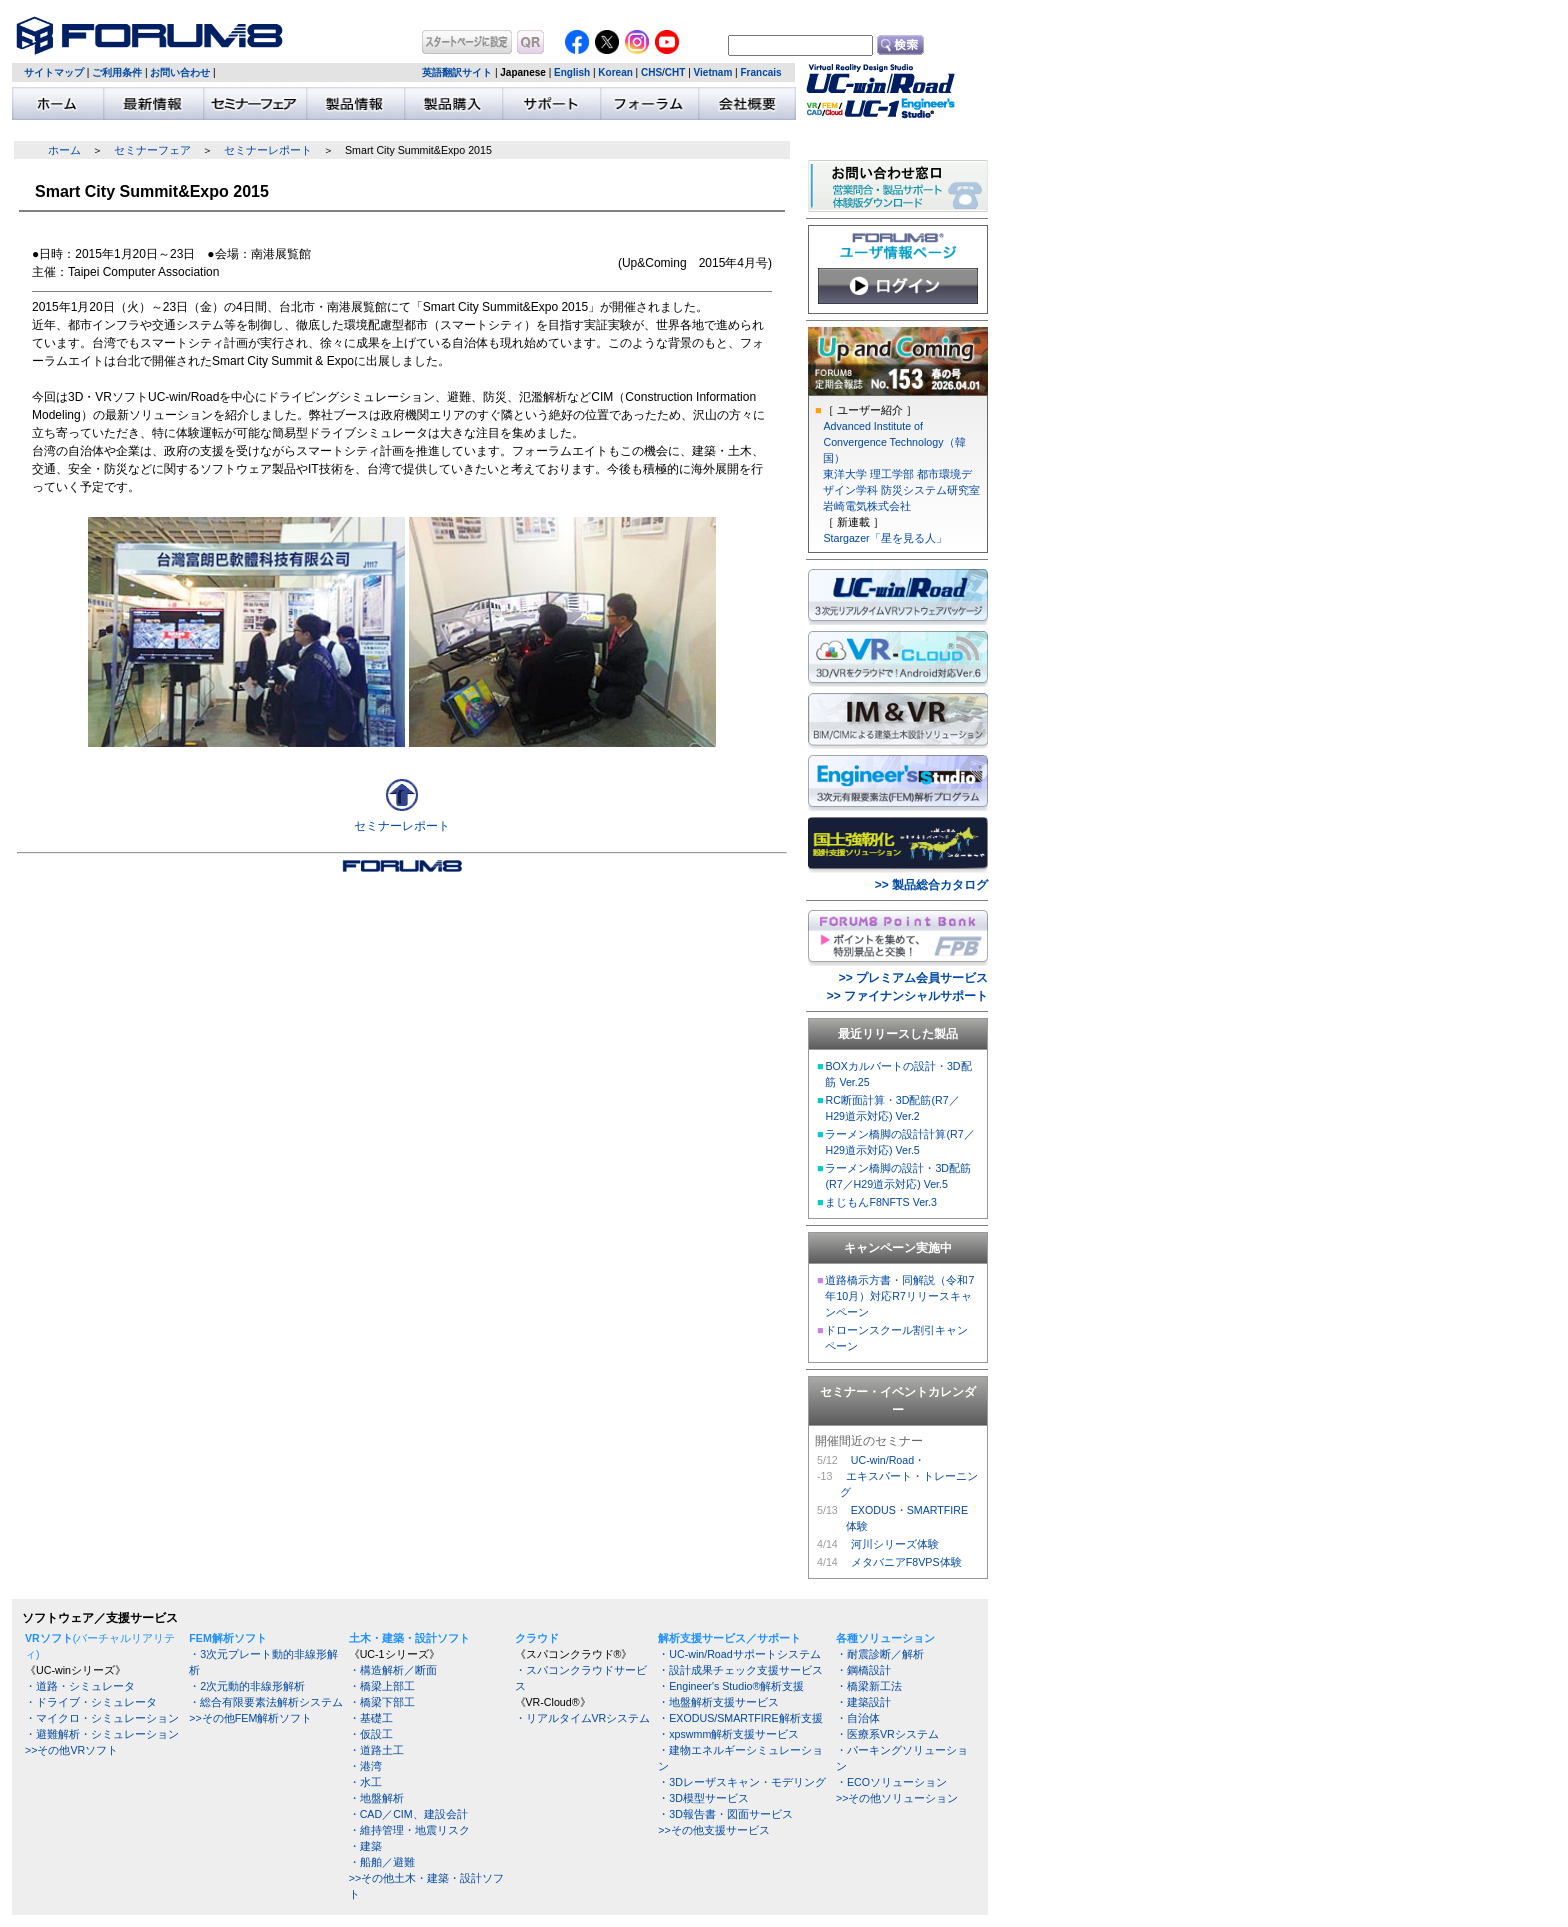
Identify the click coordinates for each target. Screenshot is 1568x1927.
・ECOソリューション (891, 1782)
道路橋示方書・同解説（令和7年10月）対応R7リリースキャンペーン (899, 1296)
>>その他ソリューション (897, 1798)
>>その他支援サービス (713, 1830)
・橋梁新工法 (869, 1686)
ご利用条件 (117, 72)
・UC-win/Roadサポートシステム (739, 1654)
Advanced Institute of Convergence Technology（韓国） (894, 442)
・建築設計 (863, 1702)
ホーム (64, 150)
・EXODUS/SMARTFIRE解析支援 (740, 1718)
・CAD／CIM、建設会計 (408, 1814)
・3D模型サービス (703, 1798)
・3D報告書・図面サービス (725, 1814)
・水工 (365, 1782)
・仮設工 (371, 1734)
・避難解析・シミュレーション (102, 1734)
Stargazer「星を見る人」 (884, 538)
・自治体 (858, 1718)
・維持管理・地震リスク (409, 1830)
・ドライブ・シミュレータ (91, 1702)
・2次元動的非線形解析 (247, 1686)
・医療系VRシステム (887, 1734)
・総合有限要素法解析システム (266, 1702)
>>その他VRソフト (71, 1750)
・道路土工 (376, 1750)
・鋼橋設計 (863, 1670)
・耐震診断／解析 (880, 1654)
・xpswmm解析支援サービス (728, 1734)
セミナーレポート (268, 150)
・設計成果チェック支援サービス (740, 1670)
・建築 (365, 1846)
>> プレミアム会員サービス (913, 978)
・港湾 (365, 1766)
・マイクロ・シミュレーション (102, 1718)
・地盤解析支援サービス (718, 1702)
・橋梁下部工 (382, 1702)
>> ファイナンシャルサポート (907, 996)
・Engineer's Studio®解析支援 (731, 1686)
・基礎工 (371, 1718)
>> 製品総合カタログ (931, 885)
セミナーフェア (152, 150)
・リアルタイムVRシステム (583, 1718)
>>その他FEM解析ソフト (250, 1718)
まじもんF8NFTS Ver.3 (881, 1202)
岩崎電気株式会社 (867, 506)
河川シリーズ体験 (895, 1544)
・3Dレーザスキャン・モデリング (742, 1782)
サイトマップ (54, 72)
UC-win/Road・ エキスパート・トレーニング (909, 1476)
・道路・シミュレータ (80, 1686)
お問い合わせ (180, 72)
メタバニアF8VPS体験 (906, 1562)
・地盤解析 (376, 1798)
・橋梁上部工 (382, 1686)
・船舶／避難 (382, 1862)
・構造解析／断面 (393, 1670)
